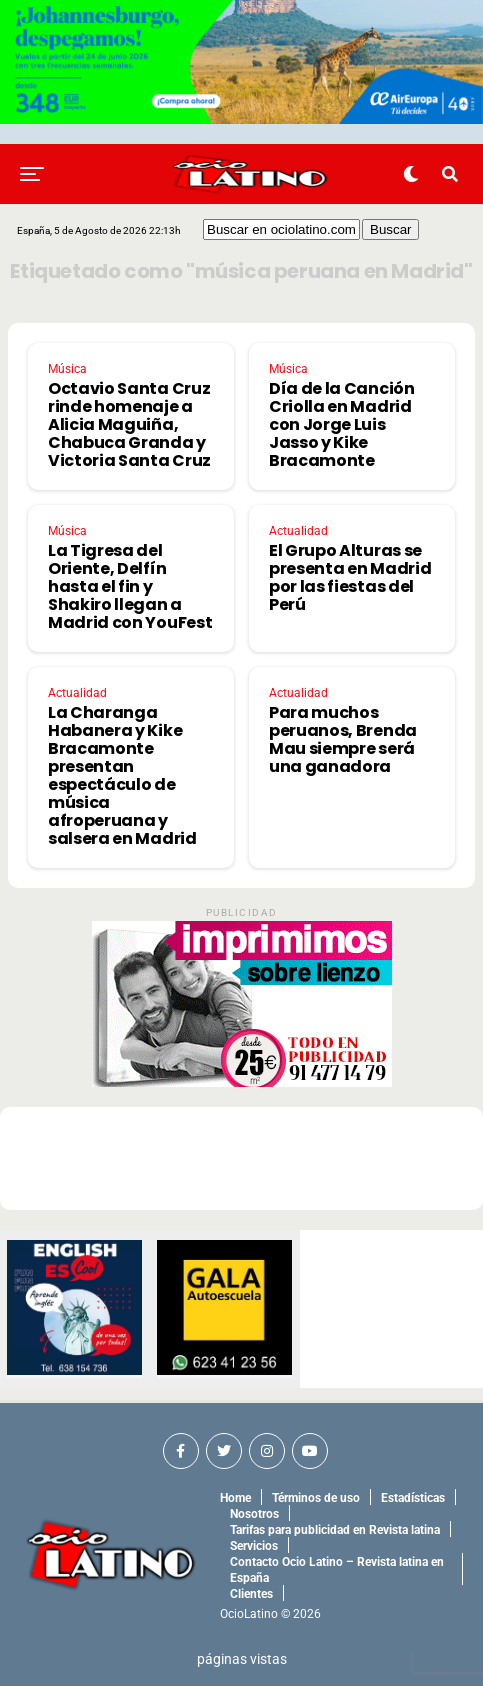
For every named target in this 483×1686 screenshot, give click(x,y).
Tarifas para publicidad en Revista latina (335, 1530)
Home (235, 1498)
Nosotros (254, 1514)
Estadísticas (413, 1498)
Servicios (254, 1546)
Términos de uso (316, 1498)
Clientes (251, 1594)
